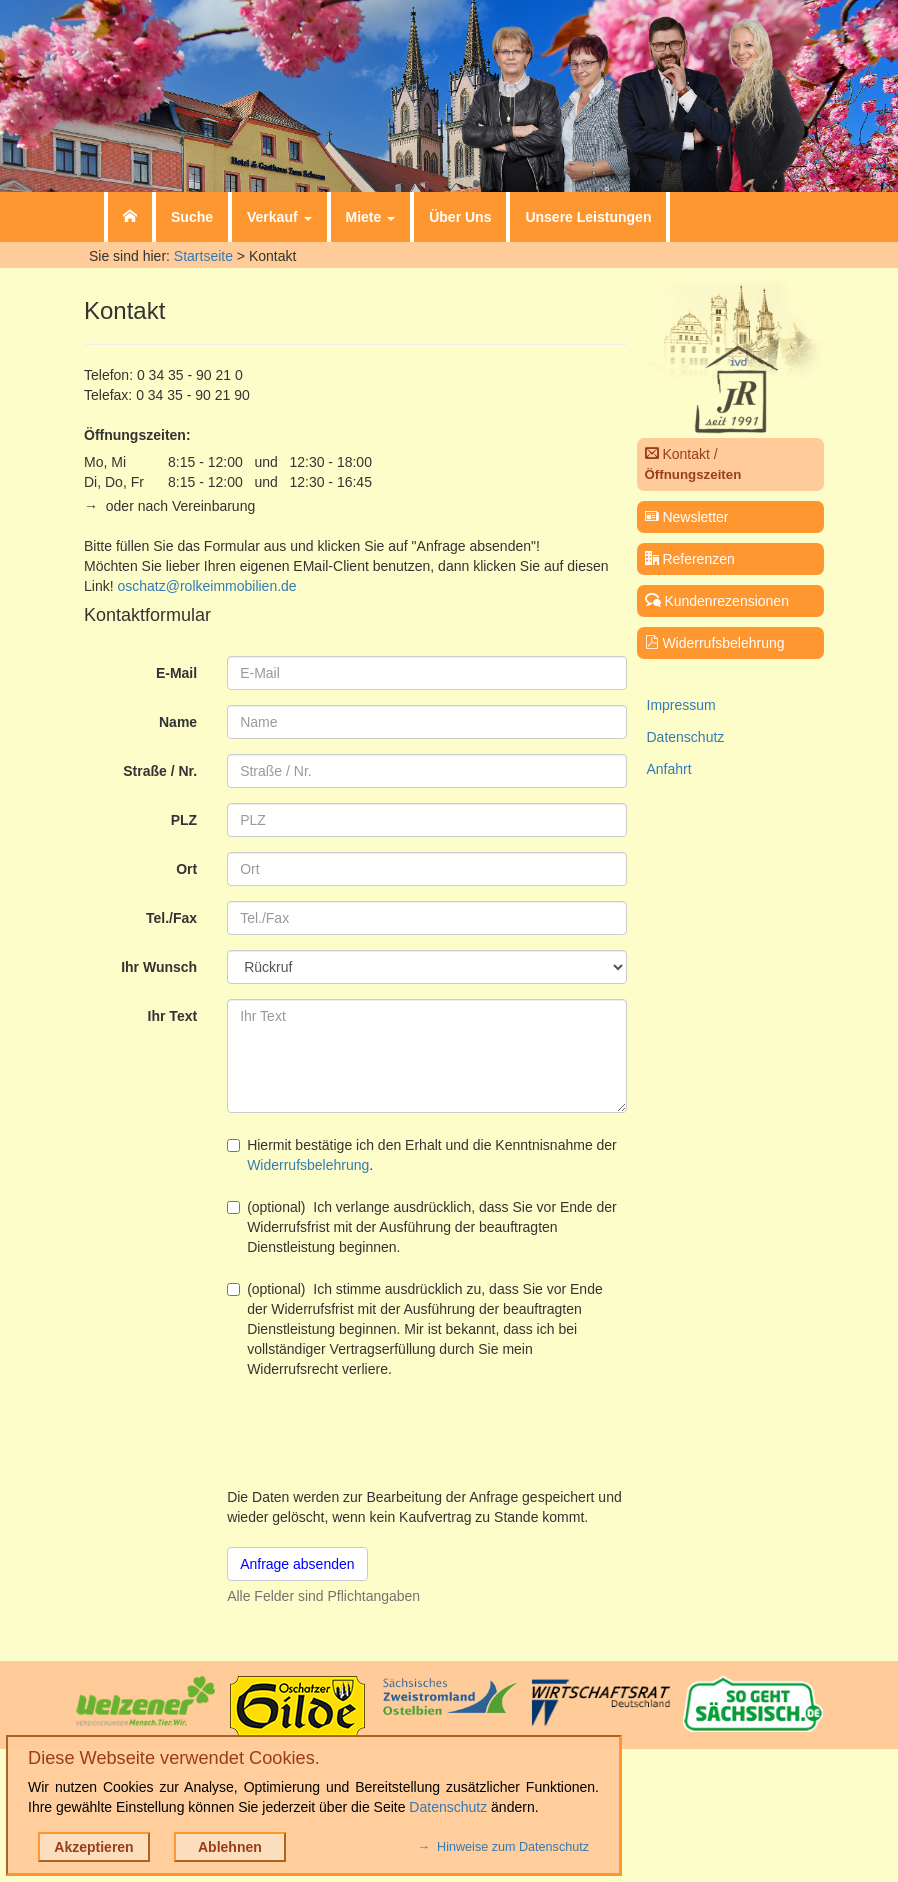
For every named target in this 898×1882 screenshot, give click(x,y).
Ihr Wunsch (159, 967)
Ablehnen (230, 1847)
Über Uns (460, 217)
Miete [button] (371, 217)
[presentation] (379, 1433)
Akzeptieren (93, 1847)
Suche (192, 217)
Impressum (681, 705)
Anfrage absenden (297, 1564)
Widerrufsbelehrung (308, 1165)
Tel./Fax (171, 918)
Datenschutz (686, 737)
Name (178, 722)
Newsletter (687, 517)
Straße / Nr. (160, 771)
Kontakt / (693, 464)
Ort (186, 869)
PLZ (184, 820)
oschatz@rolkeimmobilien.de (206, 586)
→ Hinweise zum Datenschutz (503, 1847)
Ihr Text (173, 1016)
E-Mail (176, 673)
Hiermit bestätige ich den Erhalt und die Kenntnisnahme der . (422, 1155)
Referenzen (690, 559)
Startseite (203, 256)
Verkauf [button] (279, 217)
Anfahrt (669, 769)
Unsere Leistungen (588, 217)
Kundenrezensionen (717, 601)
